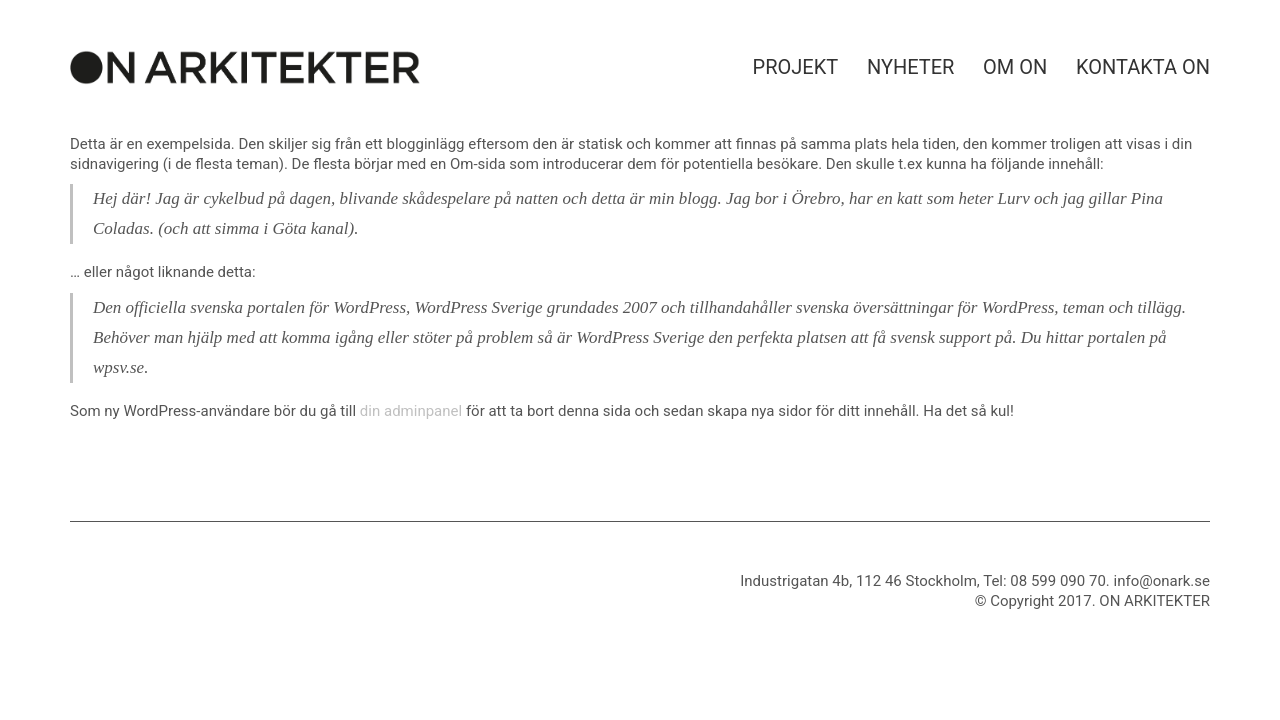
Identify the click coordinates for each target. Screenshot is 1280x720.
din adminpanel (411, 411)
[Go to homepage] (245, 67)
